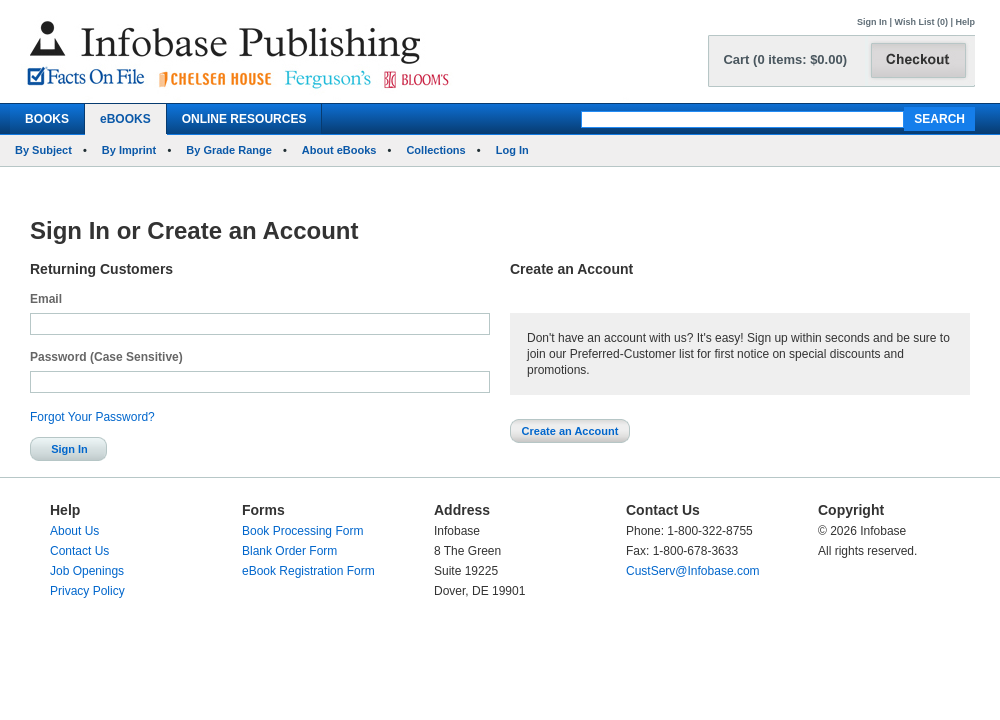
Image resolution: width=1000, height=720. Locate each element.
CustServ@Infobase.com (693, 571)
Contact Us (79, 551)
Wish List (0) (921, 22)
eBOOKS (125, 119)
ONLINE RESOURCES (244, 119)
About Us (74, 531)
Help (965, 22)
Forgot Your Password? (92, 417)
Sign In (872, 22)
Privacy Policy (87, 591)
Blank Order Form (289, 551)
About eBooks (339, 150)
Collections (435, 150)
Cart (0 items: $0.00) (785, 59)
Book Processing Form (302, 531)
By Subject (43, 150)
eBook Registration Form (308, 571)
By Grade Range (229, 150)
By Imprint (129, 150)
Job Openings (87, 571)
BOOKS (47, 119)
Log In (512, 150)
